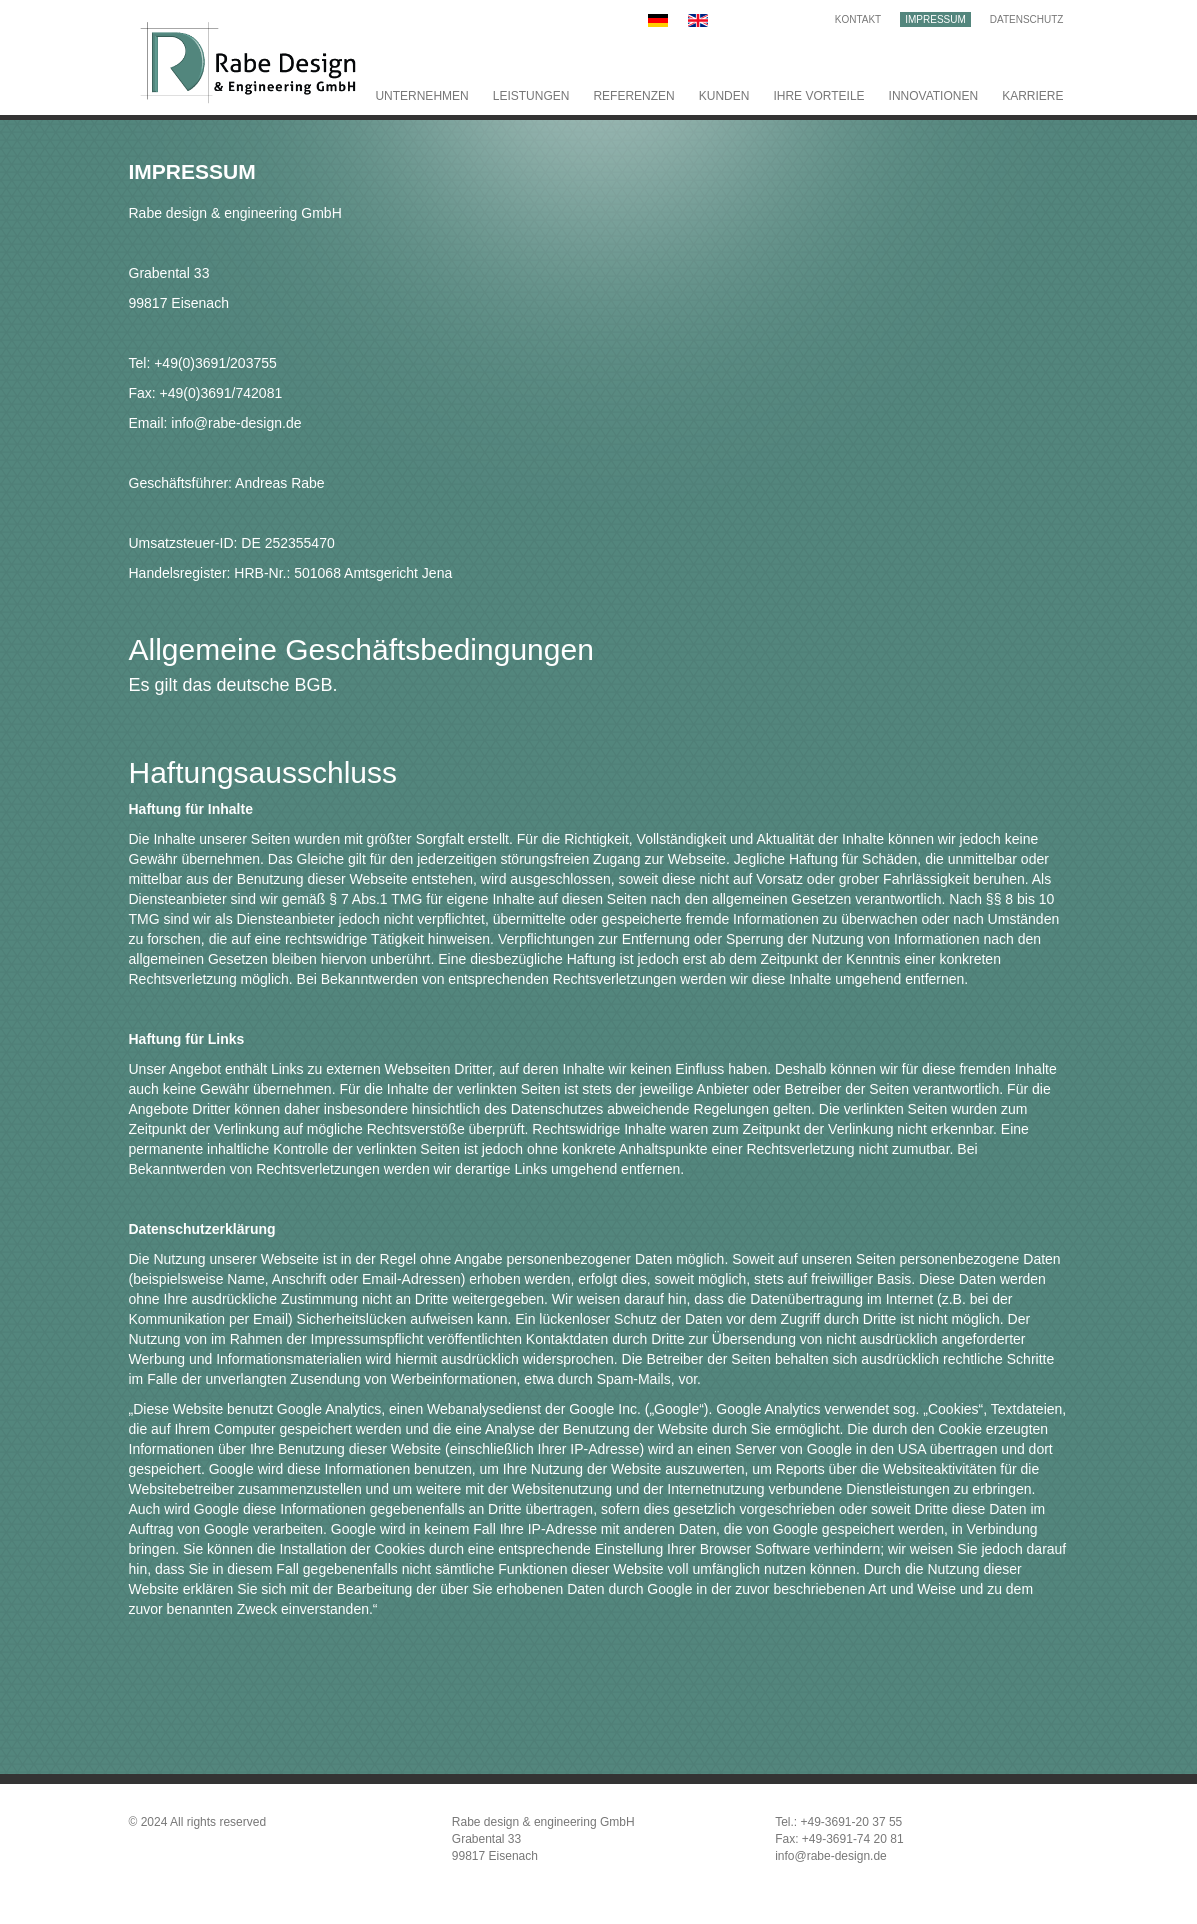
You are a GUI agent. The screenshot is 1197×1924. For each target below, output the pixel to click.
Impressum (935, 19)
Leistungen (531, 96)
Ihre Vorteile (818, 96)
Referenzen (633, 96)
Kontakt (858, 19)
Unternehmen (421, 96)
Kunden (724, 96)
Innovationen (934, 96)
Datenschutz (1027, 19)
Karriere (1032, 96)
